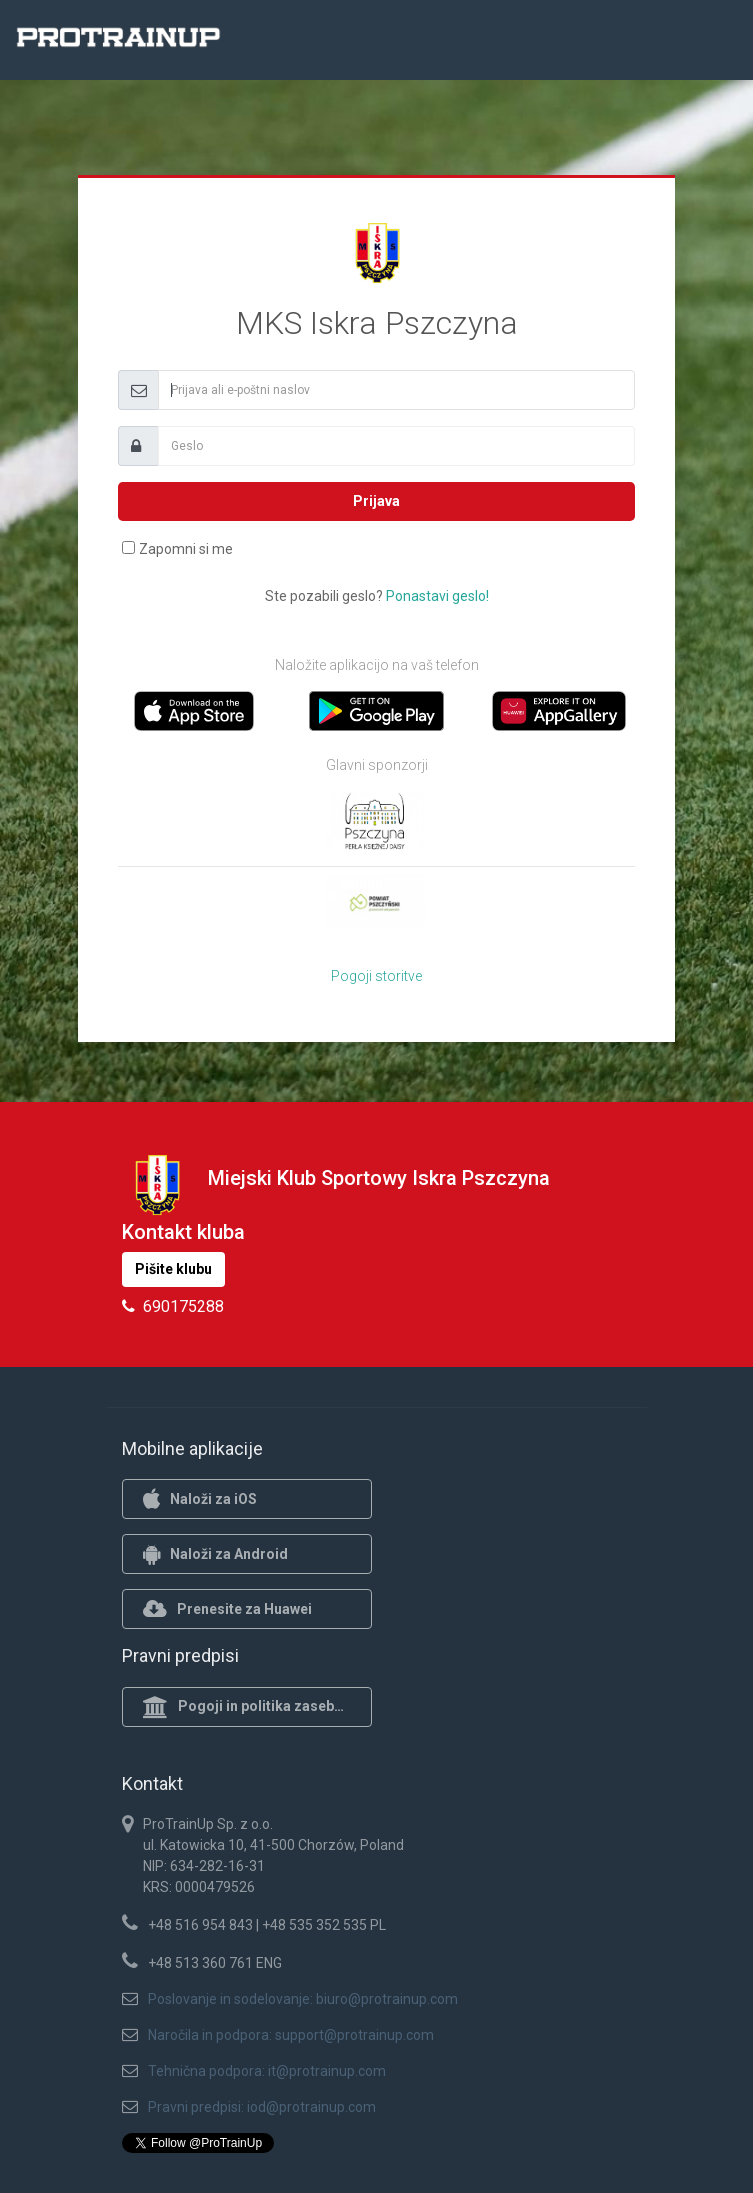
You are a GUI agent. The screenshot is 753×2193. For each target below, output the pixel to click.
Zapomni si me (186, 549)
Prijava (376, 501)
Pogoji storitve (376, 976)
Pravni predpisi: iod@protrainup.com (262, 2107)
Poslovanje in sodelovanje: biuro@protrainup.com (303, 1999)
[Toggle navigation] (711, 43)
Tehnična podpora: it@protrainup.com (267, 2071)
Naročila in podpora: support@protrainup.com (291, 2035)
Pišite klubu (173, 1269)
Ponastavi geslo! (437, 596)
